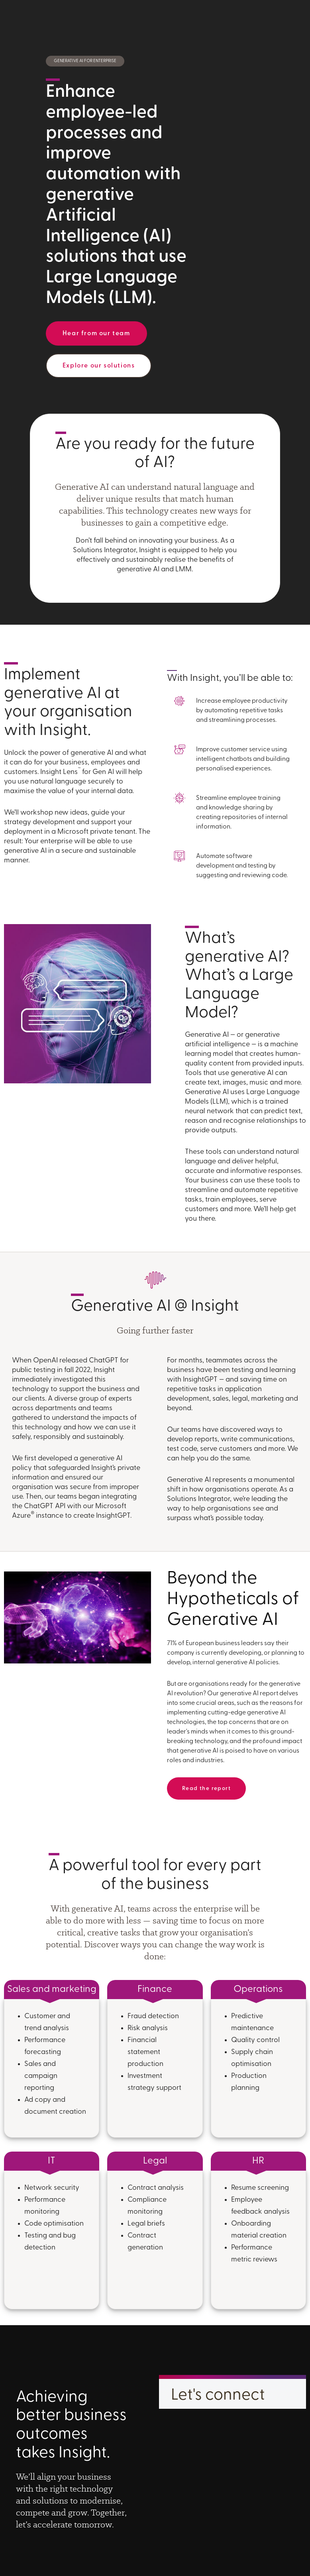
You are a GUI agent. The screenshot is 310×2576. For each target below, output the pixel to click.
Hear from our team (96, 333)
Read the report (206, 1789)
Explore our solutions (99, 366)
